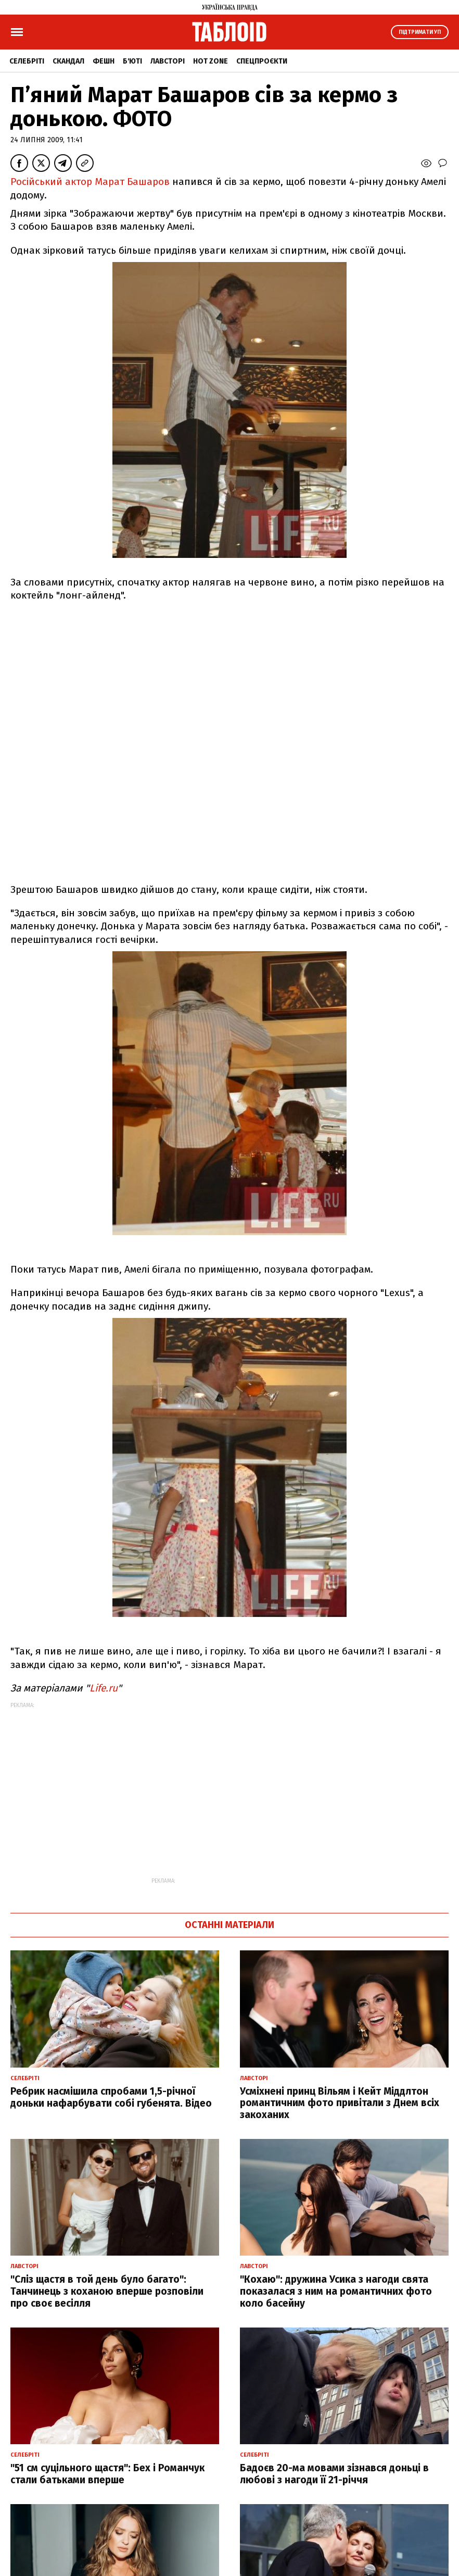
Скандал (68, 61)
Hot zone (210, 61)
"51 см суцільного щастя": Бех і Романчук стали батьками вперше (107, 2474)
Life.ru (104, 1688)
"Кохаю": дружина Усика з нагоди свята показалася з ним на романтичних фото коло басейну (336, 2291)
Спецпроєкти (261, 61)
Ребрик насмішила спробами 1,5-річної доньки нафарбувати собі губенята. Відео (111, 2097)
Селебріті (26, 61)
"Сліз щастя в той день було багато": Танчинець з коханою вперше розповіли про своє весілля (106, 2291)
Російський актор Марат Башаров (90, 182)
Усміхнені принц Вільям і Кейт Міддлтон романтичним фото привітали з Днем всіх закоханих (339, 2103)
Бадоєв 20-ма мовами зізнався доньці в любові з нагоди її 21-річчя (334, 2474)
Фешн (103, 61)
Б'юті (132, 61)
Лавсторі (167, 61)
